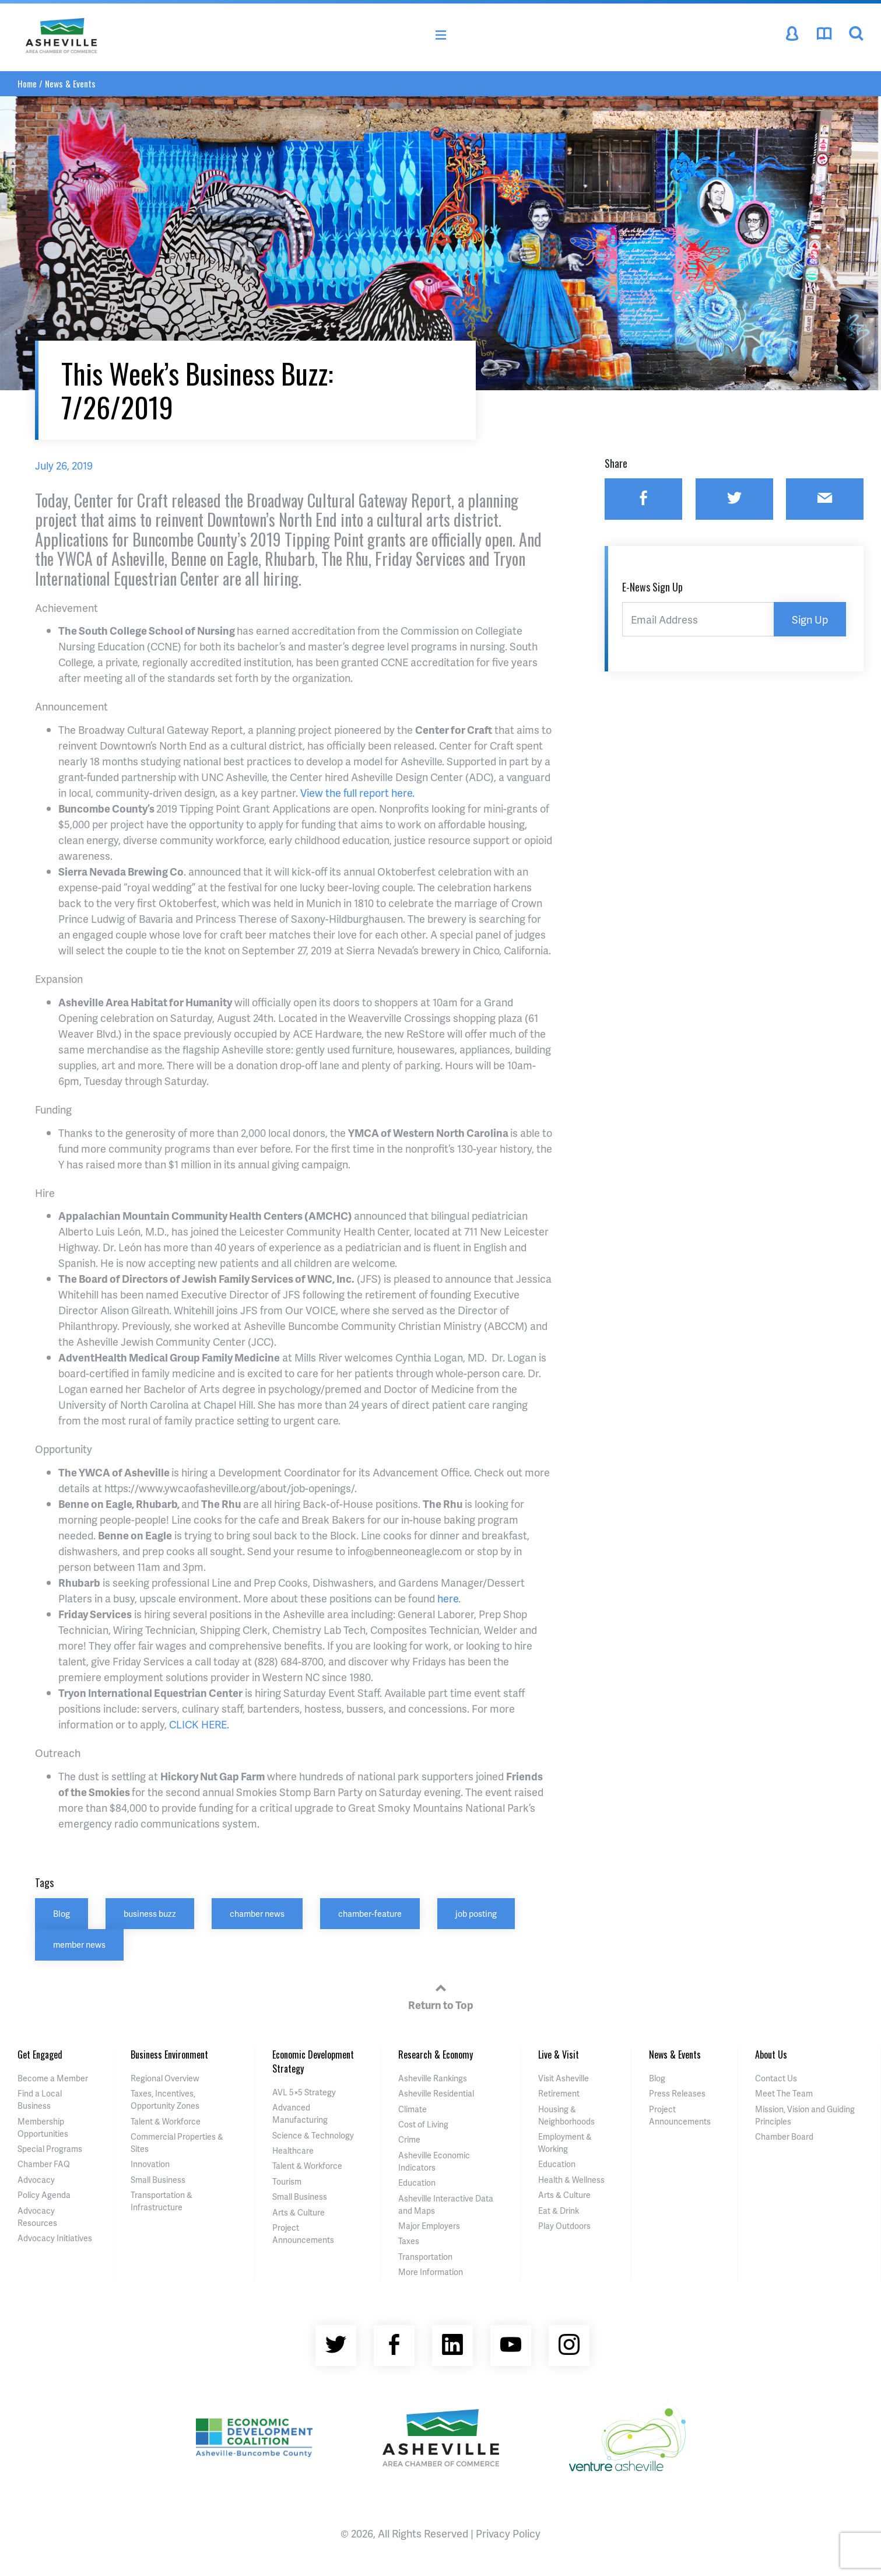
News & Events (70, 83)
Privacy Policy (508, 2533)
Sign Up (810, 619)
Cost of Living (423, 2124)
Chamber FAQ (43, 2163)
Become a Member (52, 2078)
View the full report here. (357, 792)
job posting (476, 1913)
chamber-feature (370, 1913)
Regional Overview (165, 2078)
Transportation (425, 2256)
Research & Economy (435, 2055)
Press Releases (677, 2093)
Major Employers (429, 2225)
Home (27, 83)
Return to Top (440, 1995)
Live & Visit (558, 2055)
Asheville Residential (436, 2093)
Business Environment (169, 2055)
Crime (409, 2139)
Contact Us (776, 2078)
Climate (412, 2109)
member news (79, 1944)
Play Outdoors (564, 2225)
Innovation (150, 2163)
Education (417, 2182)
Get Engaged (39, 2055)
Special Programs (49, 2148)
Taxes (408, 2240)
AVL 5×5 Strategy (304, 2092)
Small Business (158, 2179)
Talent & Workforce (166, 2121)
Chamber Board (784, 2136)
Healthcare (293, 2150)
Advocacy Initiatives (54, 2238)
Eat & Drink (558, 2210)
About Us (771, 2055)
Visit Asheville (563, 2078)
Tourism (286, 2181)
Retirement (559, 2093)
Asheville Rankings (432, 2078)
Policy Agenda (44, 2194)
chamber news (257, 1913)
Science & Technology (313, 2135)
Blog (61, 1913)
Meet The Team (784, 2093)
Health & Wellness (571, 2179)
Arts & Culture (298, 2212)
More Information (430, 2271)
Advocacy (36, 2179)
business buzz (150, 1913)
